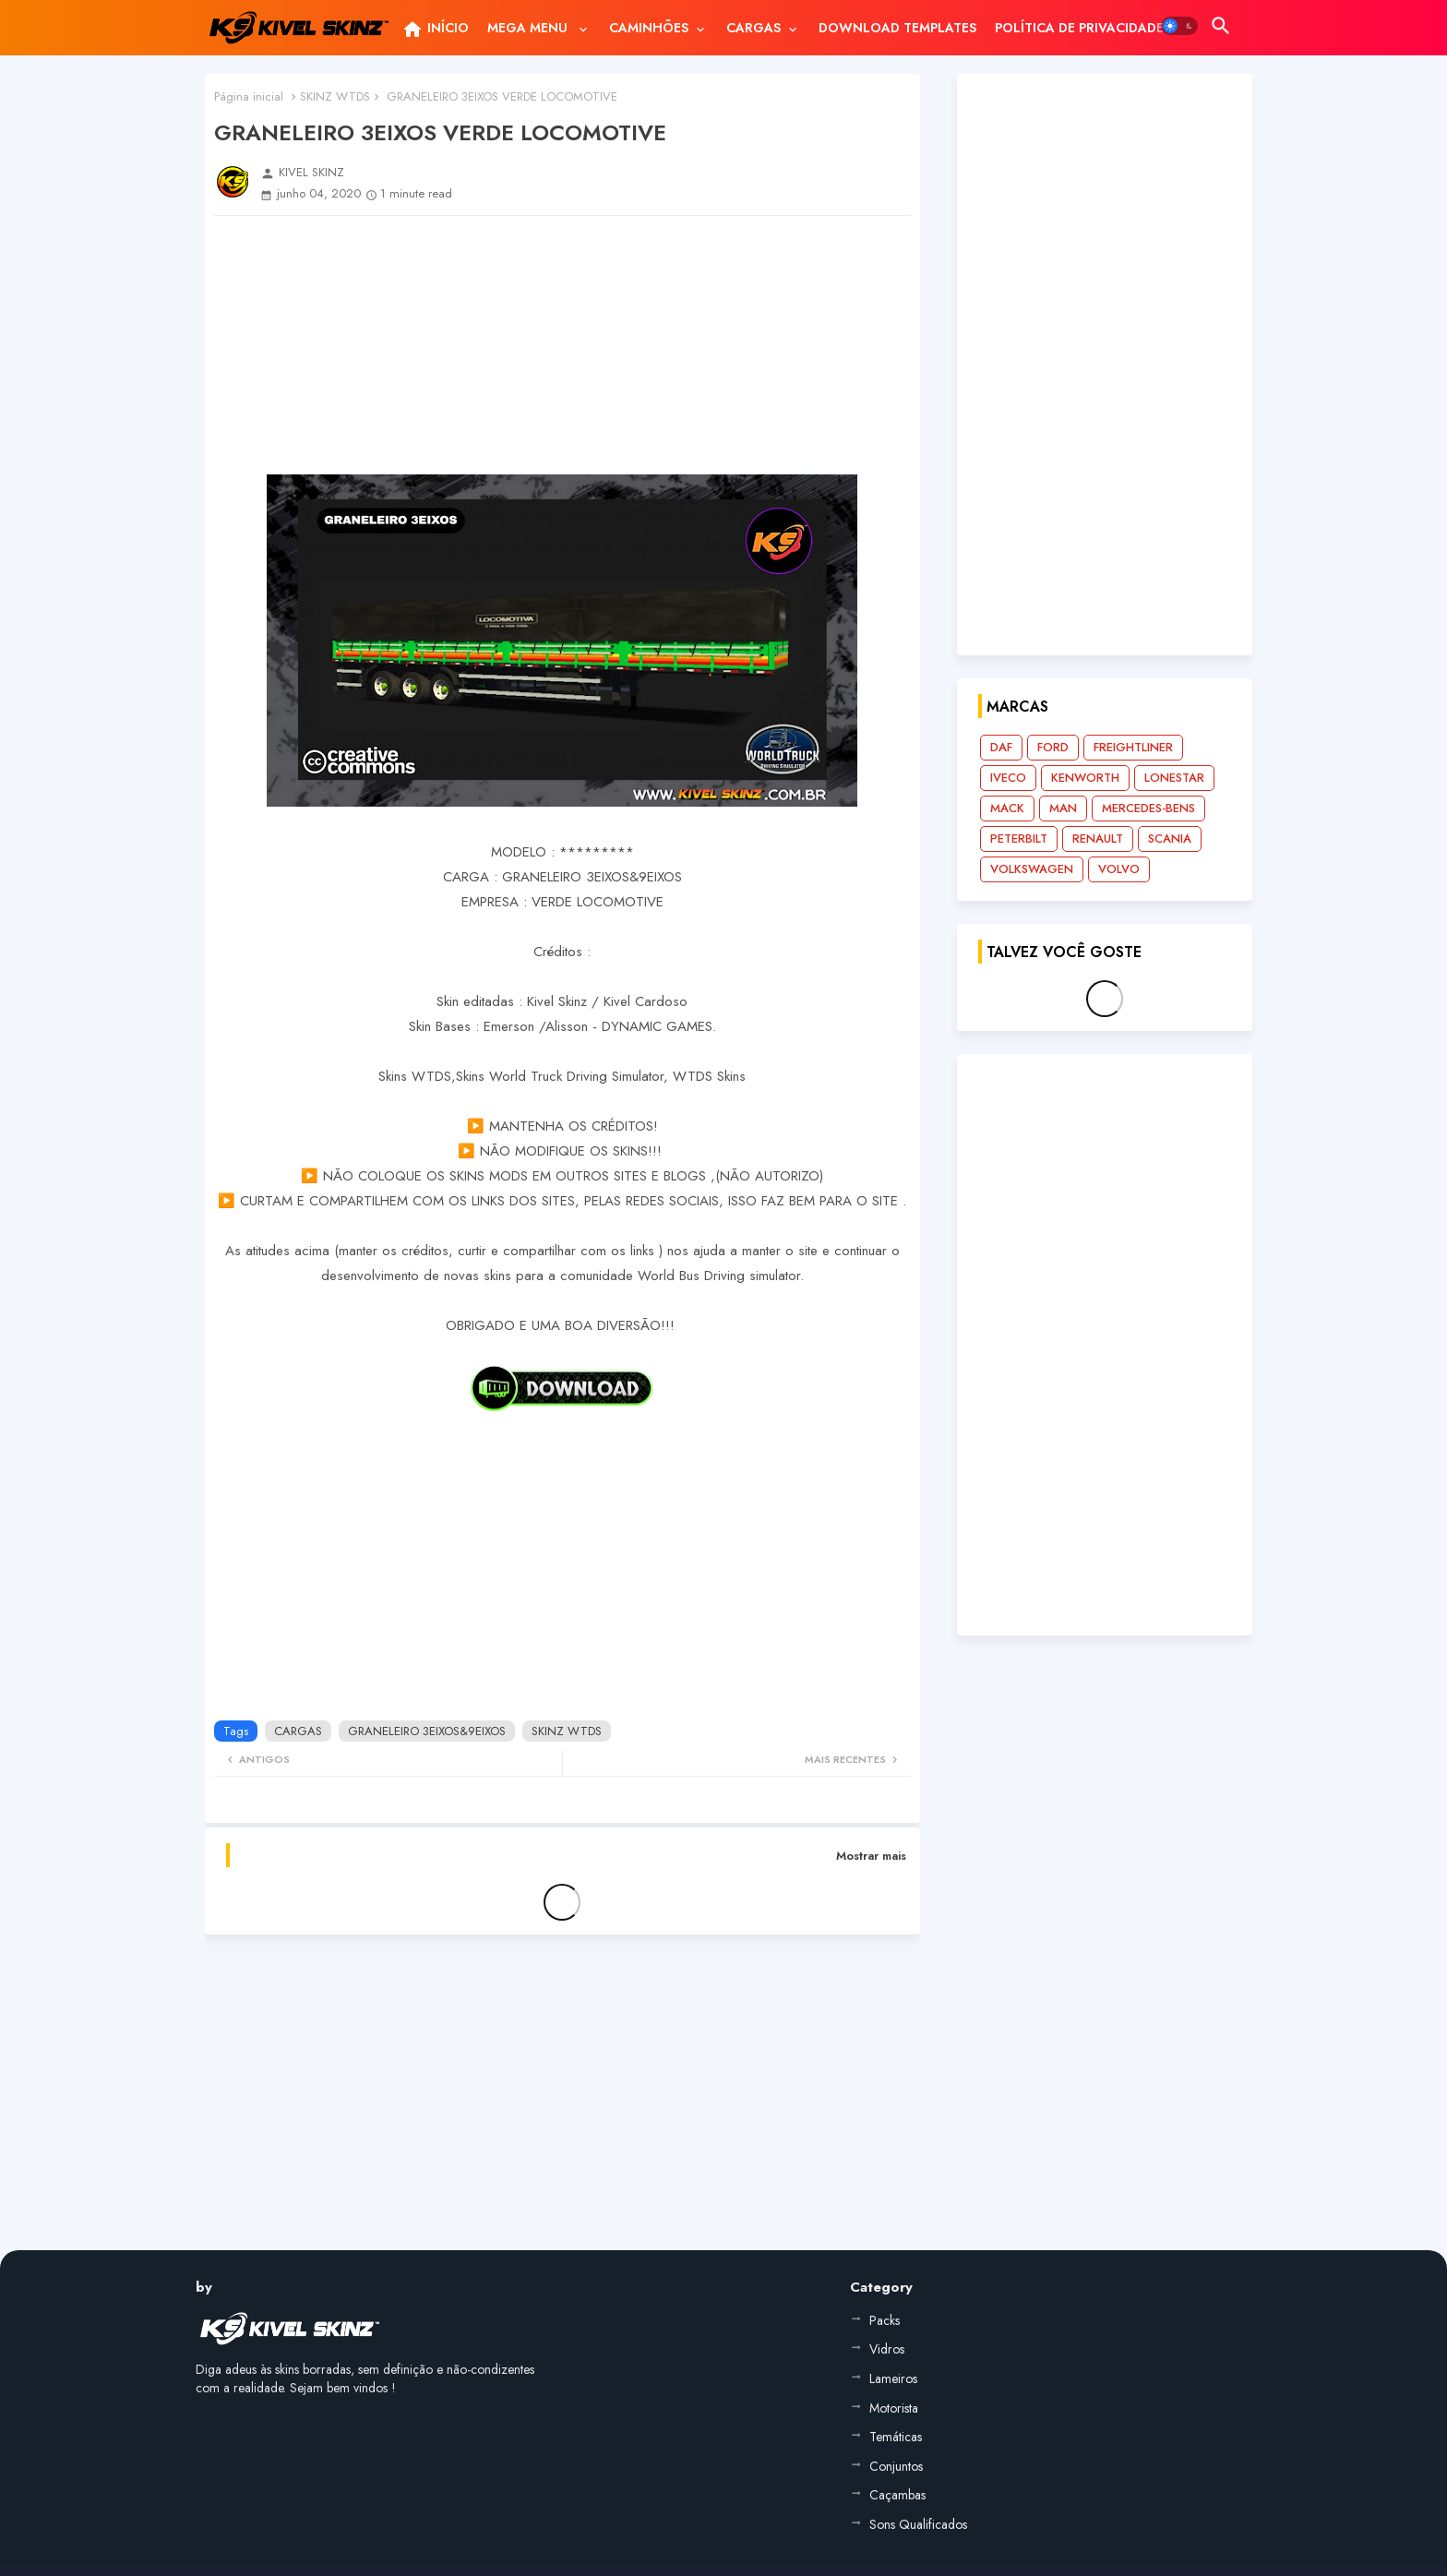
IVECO (1008, 777)
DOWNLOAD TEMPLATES (897, 27)
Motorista (893, 2408)
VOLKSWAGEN (1031, 869)
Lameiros (893, 2378)
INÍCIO (435, 29)
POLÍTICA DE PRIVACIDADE (1079, 27)
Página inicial (248, 96)
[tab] (435, 27)
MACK (1007, 808)
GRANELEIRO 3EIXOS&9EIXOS (427, 1731)
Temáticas (895, 2436)
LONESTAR (1174, 777)
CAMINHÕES (648, 27)
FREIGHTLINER (1133, 747)
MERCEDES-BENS (1148, 808)
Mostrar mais (871, 1855)
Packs (884, 2320)
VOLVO (1119, 869)
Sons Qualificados (918, 2524)
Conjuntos (896, 2466)
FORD (1053, 747)
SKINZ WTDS (335, 96)
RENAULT (1097, 838)
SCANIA (1169, 838)
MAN (1063, 808)
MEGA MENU (529, 27)
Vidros (886, 2349)
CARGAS (753, 27)
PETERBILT (1018, 838)
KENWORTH (1085, 777)
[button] (1179, 26)
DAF (1001, 747)
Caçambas (897, 2495)
